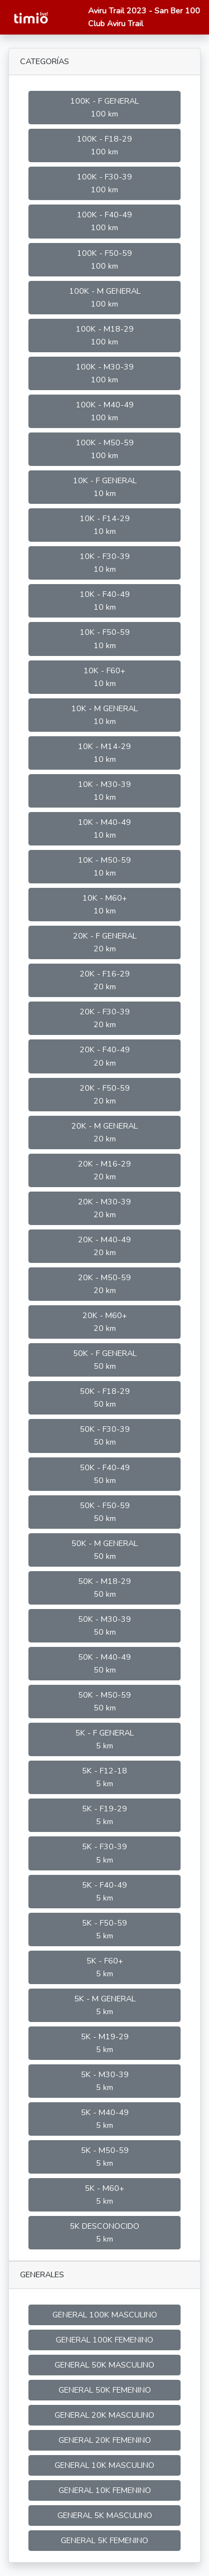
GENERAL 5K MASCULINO (104, 2515)
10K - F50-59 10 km (105, 638)
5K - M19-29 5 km (105, 2043)
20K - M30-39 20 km (104, 1208)
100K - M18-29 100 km (105, 335)
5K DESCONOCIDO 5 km (104, 2232)
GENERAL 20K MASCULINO (104, 2415)
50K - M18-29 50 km (104, 1588)
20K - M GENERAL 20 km (104, 1132)
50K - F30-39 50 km (105, 1435)
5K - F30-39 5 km (104, 1853)
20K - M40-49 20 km (104, 1246)
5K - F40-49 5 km (104, 1891)
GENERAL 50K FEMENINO (105, 2389)
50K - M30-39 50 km (104, 1625)
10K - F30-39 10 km (105, 563)
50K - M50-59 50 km (104, 1701)
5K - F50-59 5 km (104, 1929)
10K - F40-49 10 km (105, 601)
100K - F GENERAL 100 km (104, 107)
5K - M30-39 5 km (105, 2081)
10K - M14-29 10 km (104, 753)
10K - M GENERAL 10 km (104, 715)
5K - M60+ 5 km (104, 2194)
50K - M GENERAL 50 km (104, 1550)
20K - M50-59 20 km (104, 1284)
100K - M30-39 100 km (105, 373)
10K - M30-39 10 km (104, 791)
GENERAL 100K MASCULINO (104, 2314)
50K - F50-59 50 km (105, 1512)
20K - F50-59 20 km (105, 1094)
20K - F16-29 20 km (105, 980)
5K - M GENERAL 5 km (104, 2005)
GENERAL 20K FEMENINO (105, 2440)
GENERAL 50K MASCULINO (104, 2364)
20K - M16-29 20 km (104, 1170)
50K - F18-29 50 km (105, 1397)
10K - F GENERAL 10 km (105, 487)
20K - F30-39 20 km (105, 1018)
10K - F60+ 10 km (104, 677)
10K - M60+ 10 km (104, 904)
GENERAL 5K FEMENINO (104, 2540)
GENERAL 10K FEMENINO (105, 2490)
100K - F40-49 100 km (104, 221)
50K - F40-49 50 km (105, 1474)
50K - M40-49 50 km (104, 1663)
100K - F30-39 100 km (104, 183)
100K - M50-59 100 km (105, 449)
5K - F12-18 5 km (104, 1777)
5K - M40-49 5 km (105, 2119)
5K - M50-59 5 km (105, 2157)
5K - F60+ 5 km (104, 1967)
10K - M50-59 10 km (104, 866)
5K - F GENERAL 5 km (104, 1739)
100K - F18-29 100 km (104, 145)
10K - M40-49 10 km (104, 828)
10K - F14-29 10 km (105, 525)
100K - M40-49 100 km (105, 411)
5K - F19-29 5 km (104, 1815)
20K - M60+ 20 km (104, 1322)
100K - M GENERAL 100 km (104, 297)
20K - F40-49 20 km (105, 1056)
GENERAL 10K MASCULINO (104, 2465)
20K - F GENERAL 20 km (105, 942)
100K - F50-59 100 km (104, 259)
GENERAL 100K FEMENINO (104, 2339)
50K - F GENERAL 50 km (105, 1360)
